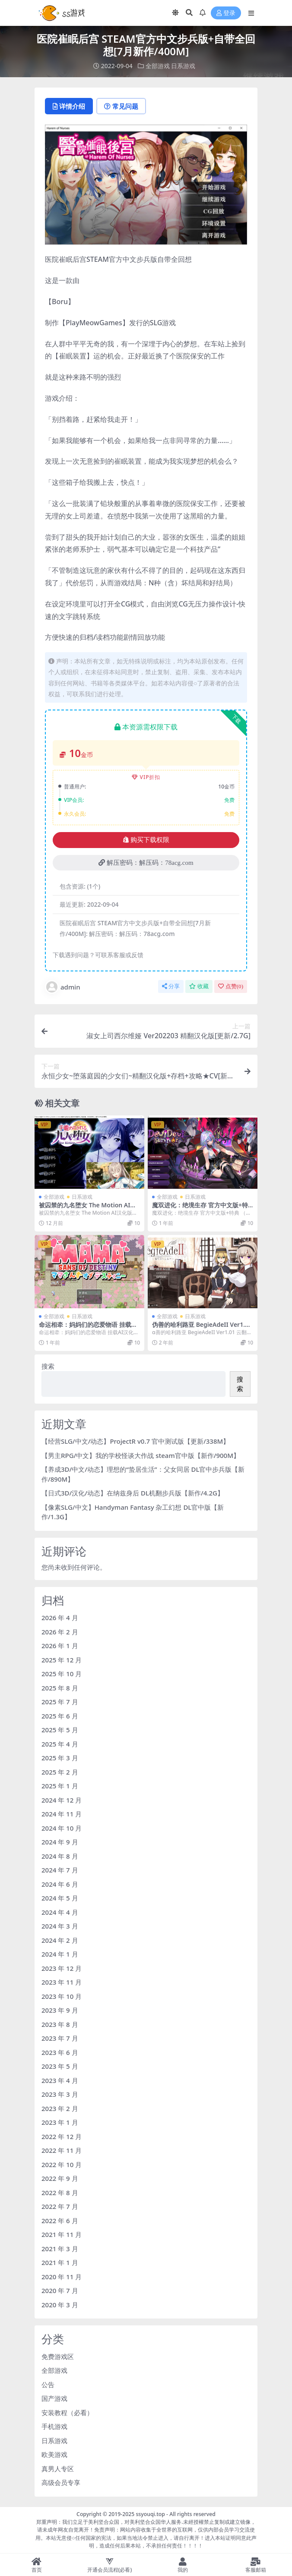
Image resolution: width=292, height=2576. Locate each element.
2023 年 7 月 (59, 2038)
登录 (225, 13)
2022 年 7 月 (59, 2206)
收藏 (199, 986)
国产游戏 (54, 2398)
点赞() (230, 986)
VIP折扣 (146, 777)
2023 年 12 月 (61, 1968)
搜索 (47, 1366)
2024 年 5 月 (59, 1898)
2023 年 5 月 (59, 2066)
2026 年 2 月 (59, 1631)
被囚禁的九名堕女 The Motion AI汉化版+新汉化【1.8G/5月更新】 (87, 1208)
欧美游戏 (54, 2454)
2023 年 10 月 (61, 1996)
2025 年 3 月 (59, 1757)
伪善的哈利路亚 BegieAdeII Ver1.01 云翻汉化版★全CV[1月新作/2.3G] (202, 1328)
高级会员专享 (60, 2482)
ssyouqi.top (150, 2514)
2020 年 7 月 (59, 2290)
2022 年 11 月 (61, 2150)
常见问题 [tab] (121, 106)
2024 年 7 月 (59, 1870)
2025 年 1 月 (59, 1785)
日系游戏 (183, 66)
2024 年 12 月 (61, 1800)
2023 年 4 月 (59, 2080)
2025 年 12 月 (61, 1660)
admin (62, 987)
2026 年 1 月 (59, 1645)
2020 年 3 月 (59, 2304)
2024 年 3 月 (59, 1926)
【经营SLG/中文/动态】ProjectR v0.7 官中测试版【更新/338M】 (135, 1441)
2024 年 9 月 (59, 1842)
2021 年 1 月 (59, 2262)
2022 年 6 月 (59, 2220)
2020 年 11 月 (61, 2276)
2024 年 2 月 (59, 1940)
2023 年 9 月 (59, 2010)
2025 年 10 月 (61, 1673)
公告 (47, 2384)
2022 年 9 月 (59, 2178)
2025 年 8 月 (59, 1688)
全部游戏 (158, 66)
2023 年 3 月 (59, 2094)
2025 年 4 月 (59, 1744)
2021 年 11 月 (61, 2234)
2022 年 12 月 (61, 2136)
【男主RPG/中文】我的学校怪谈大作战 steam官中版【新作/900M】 (140, 1455)
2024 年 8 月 (59, 1856)
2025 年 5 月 (59, 1729)
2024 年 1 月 (59, 1954)
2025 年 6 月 (59, 1716)
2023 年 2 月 (59, 2108)
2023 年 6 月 (59, 2052)
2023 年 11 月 (61, 1982)
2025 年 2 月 (59, 1772)
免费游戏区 (57, 2356)
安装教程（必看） (67, 2412)
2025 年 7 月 (59, 1701)
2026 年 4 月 (59, 1617)
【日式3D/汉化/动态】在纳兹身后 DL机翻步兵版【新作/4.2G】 (132, 1493)
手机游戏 (54, 2426)
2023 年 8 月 (59, 2024)
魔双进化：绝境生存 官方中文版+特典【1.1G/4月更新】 (200, 1208)
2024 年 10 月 (61, 1828)
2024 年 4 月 (59, 1912)
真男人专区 (57, 2468)
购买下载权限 (146, 839)
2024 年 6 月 (59, 1884)
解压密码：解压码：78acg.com (145, 862)
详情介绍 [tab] (69, 106)
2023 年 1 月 (59, 2122)
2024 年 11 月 (61, 1813)
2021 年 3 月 (59, 2248)
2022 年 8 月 (59, 2192)
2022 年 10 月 (61, 2164)
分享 (171, 986)
